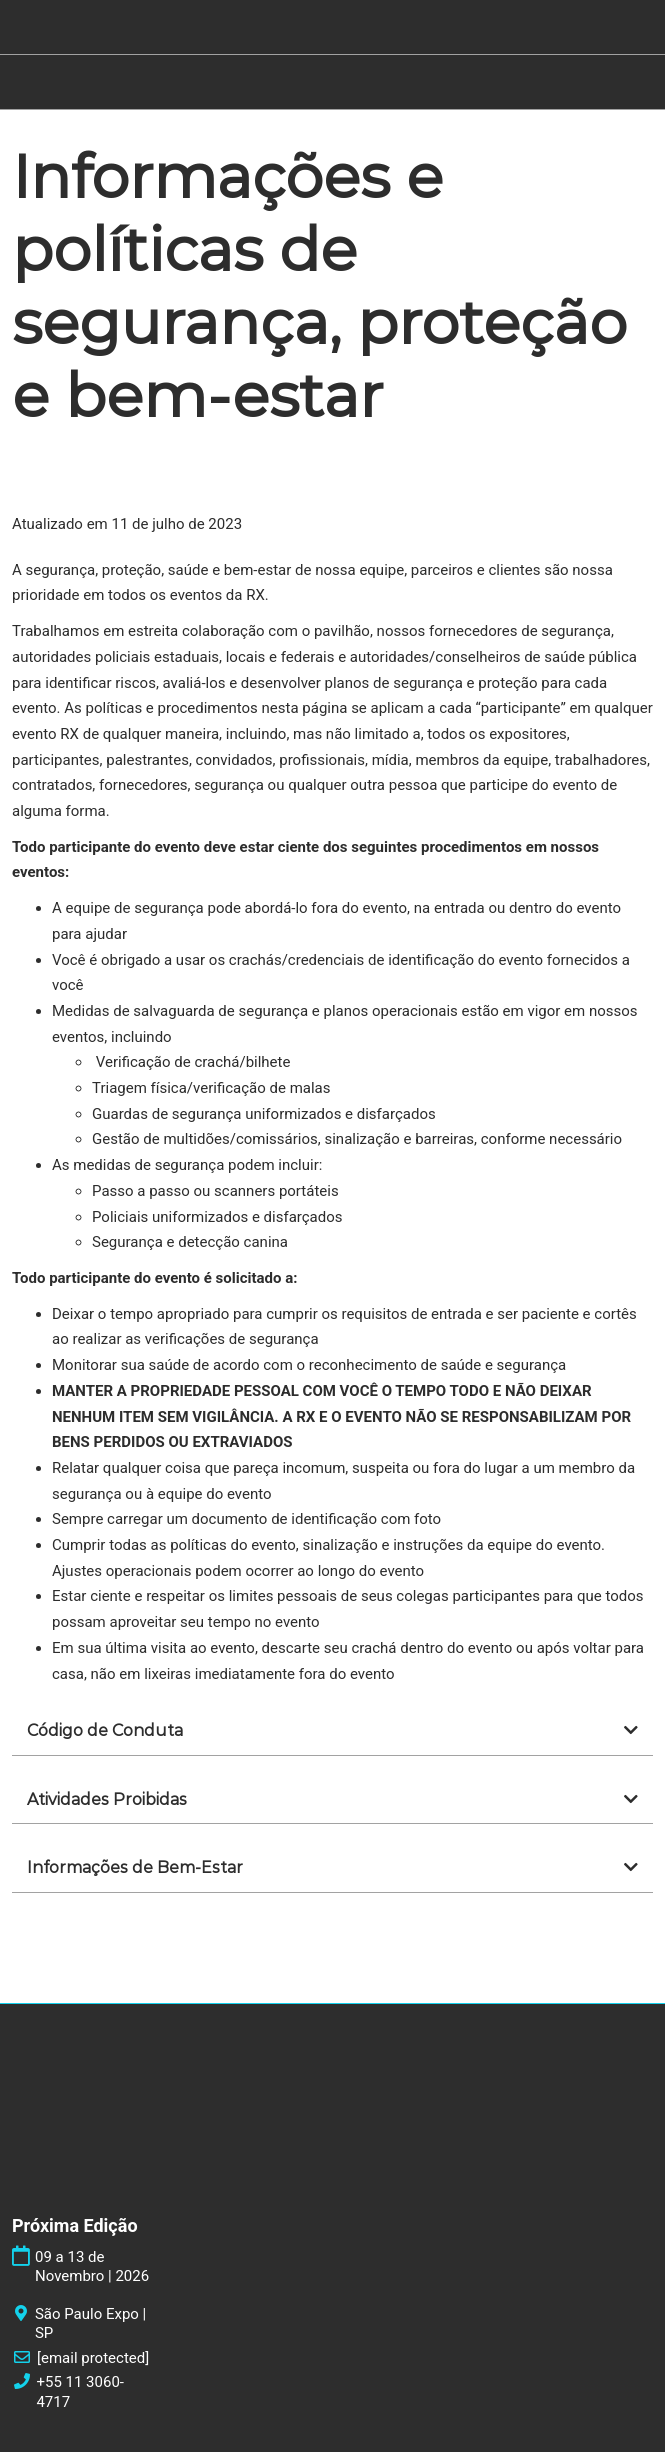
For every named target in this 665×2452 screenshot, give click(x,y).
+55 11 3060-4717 (80, 2392)
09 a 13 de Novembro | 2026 (92, 2267)
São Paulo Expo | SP (90, 2324)
